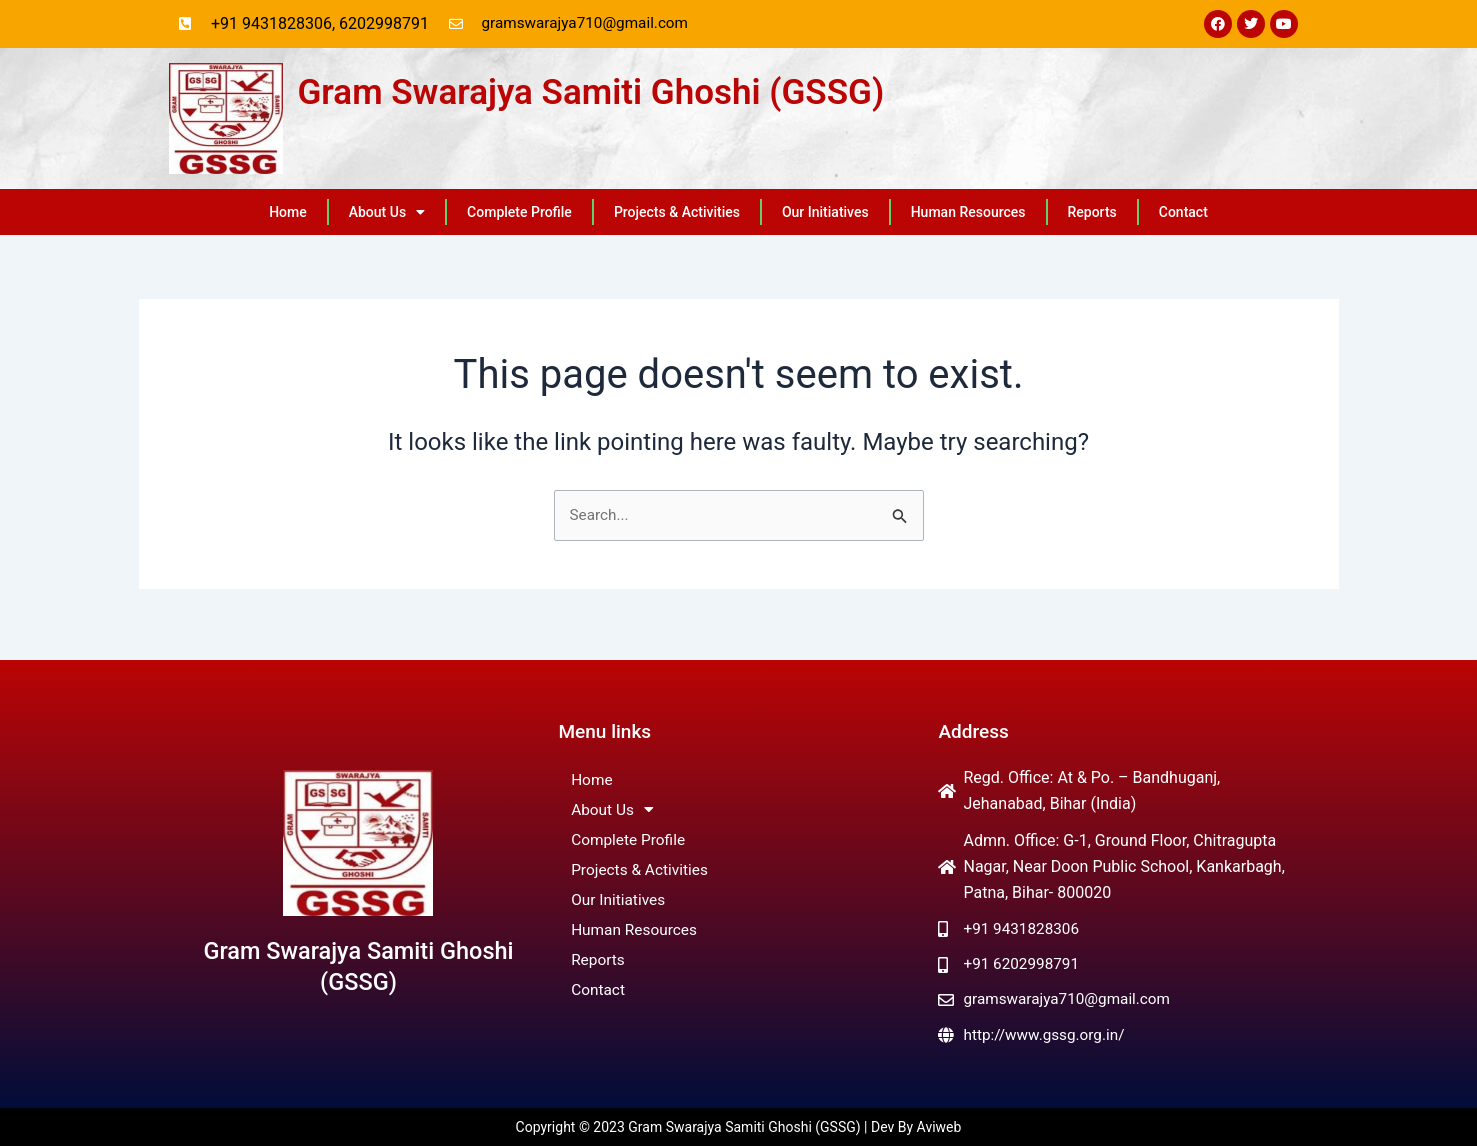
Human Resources (968, 213)
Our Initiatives (825, 213)
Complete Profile (519, 213)
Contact (1183, 213)
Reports (1092, 213)
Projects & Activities (677, 213)
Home (288, 213)
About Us (387, 213)
